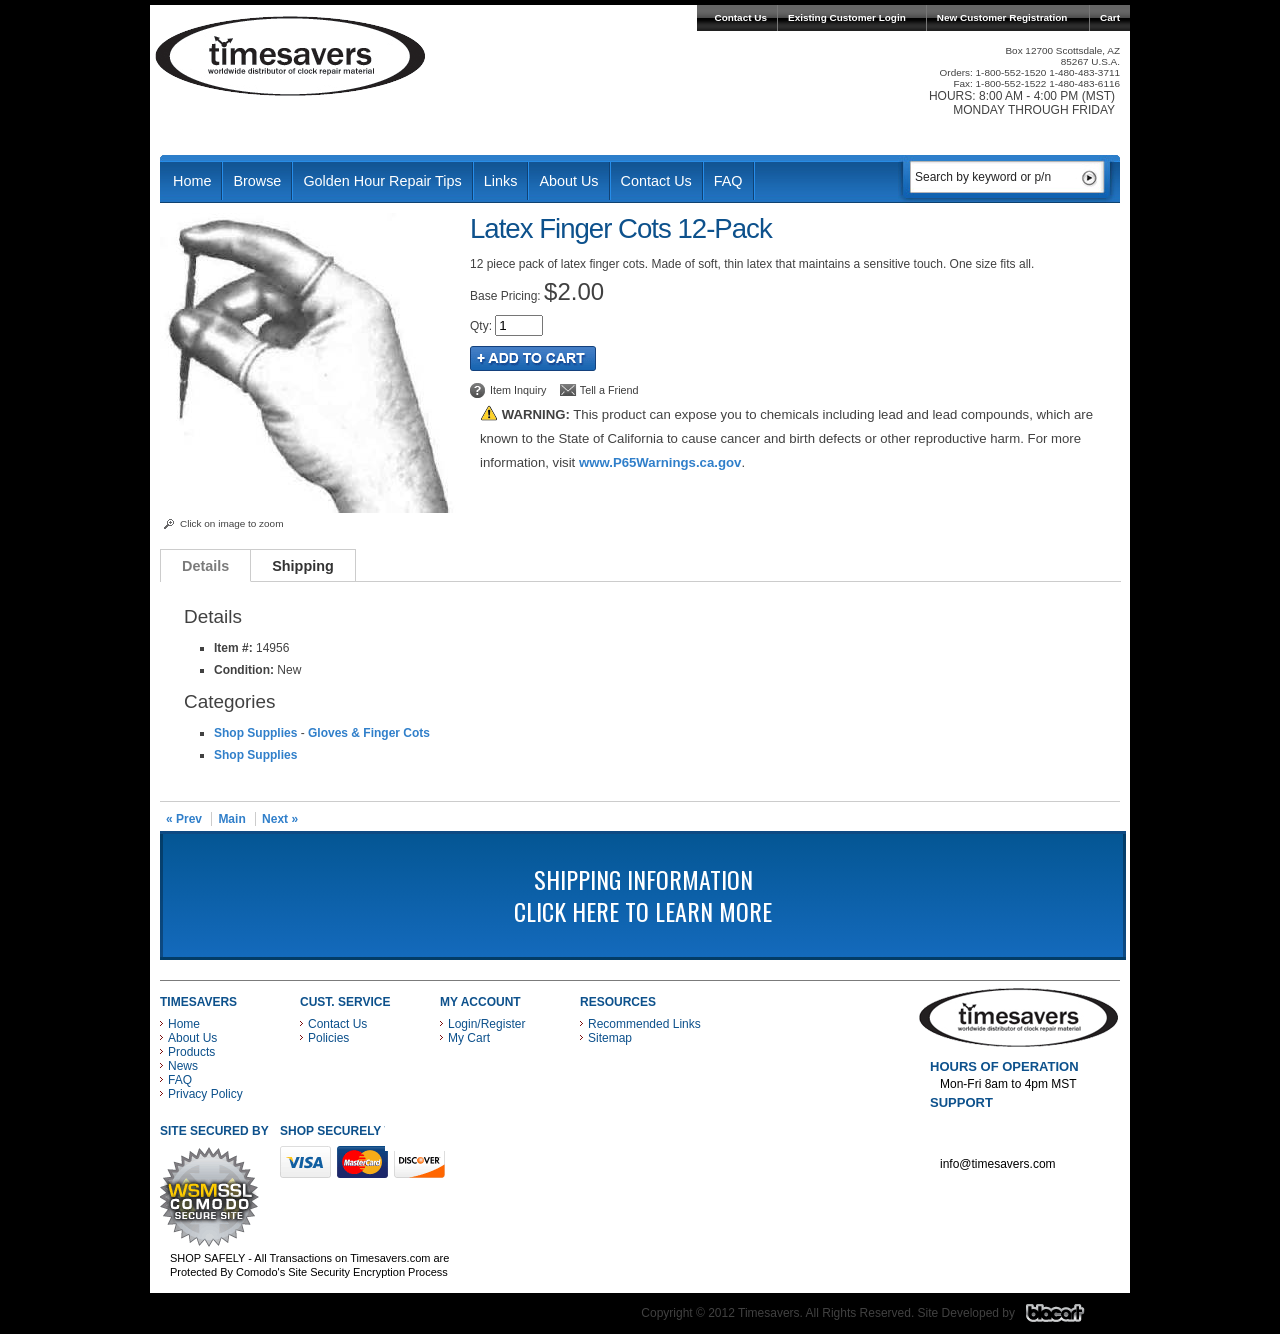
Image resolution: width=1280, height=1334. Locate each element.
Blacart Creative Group (1067, 1318)
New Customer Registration (1002, 17)
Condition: (244, 670)
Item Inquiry (518, 390)
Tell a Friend (609, 390)
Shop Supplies (255, 733)
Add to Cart (533, 358)
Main (231, 819)
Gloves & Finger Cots (369, 733)
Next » (280, 819)
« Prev (184, 819)
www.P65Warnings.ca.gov (660, 462)
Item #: (235, 648)
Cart (1110, 17)
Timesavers (291, 56)
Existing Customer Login (847, 17)
